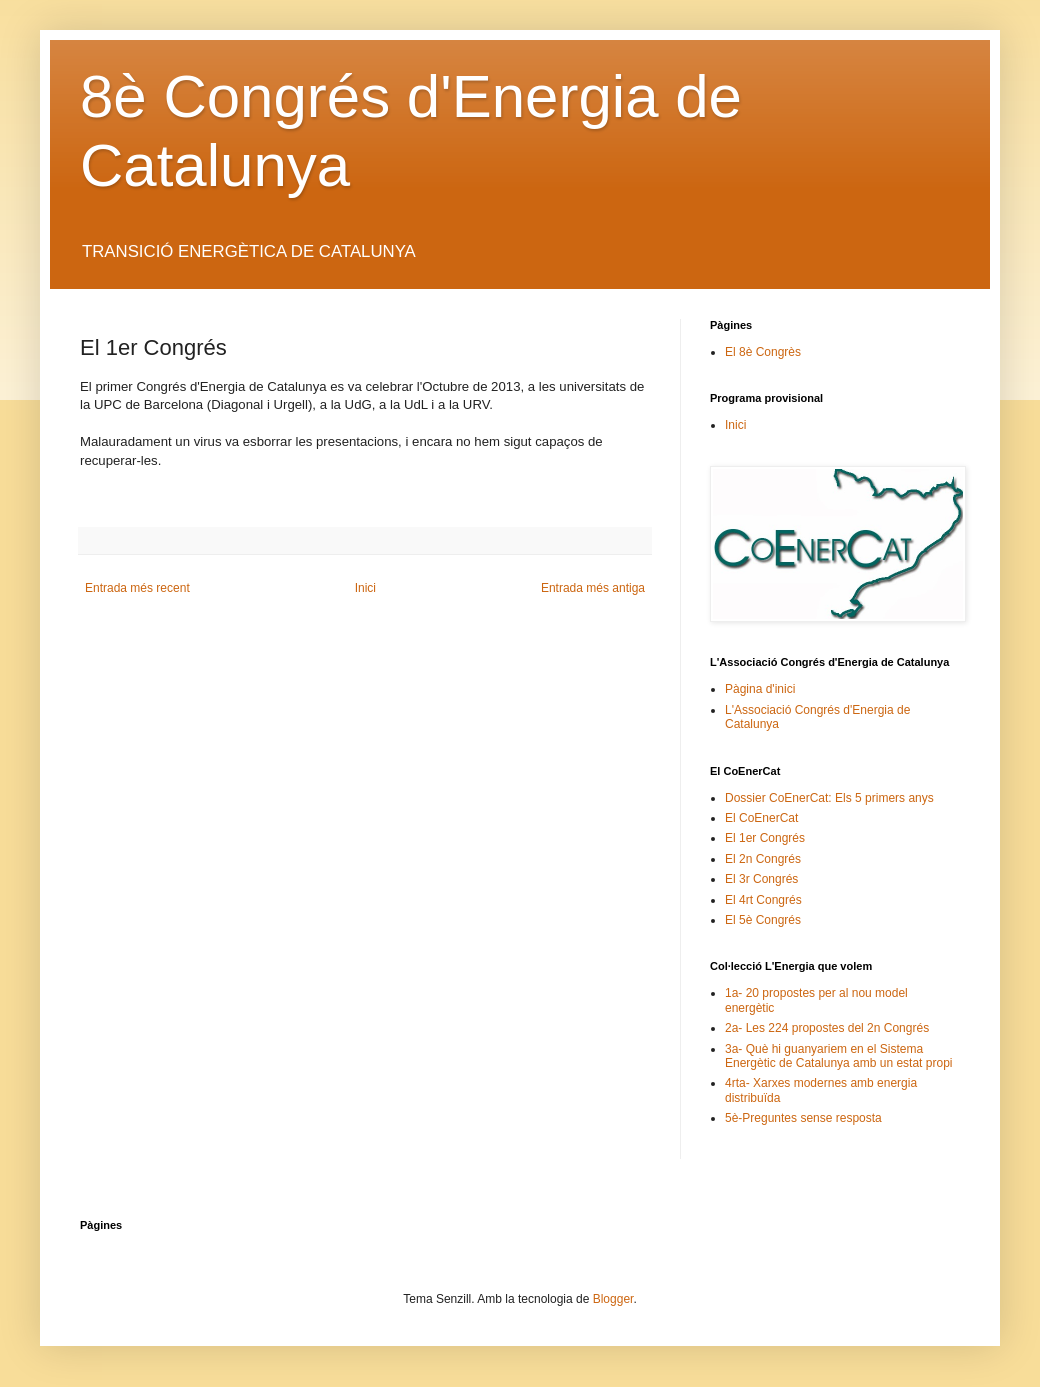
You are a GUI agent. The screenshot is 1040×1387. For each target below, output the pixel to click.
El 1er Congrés (765, 838)
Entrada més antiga (593, 588)
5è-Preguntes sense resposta (803, 1118)
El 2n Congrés (763, 859)
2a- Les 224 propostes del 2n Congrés (827, 1028)
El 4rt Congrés (763, 900)
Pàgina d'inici (760, 689)
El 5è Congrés (763, 920)
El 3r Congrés (761, 879)
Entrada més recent (137, 588)
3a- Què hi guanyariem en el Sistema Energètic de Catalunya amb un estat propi (838, 1056)
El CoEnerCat (761, 818)
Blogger (613, 1299)
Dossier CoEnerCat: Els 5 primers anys (829, 798)
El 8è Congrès (763, 352)
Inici (365, 588)
